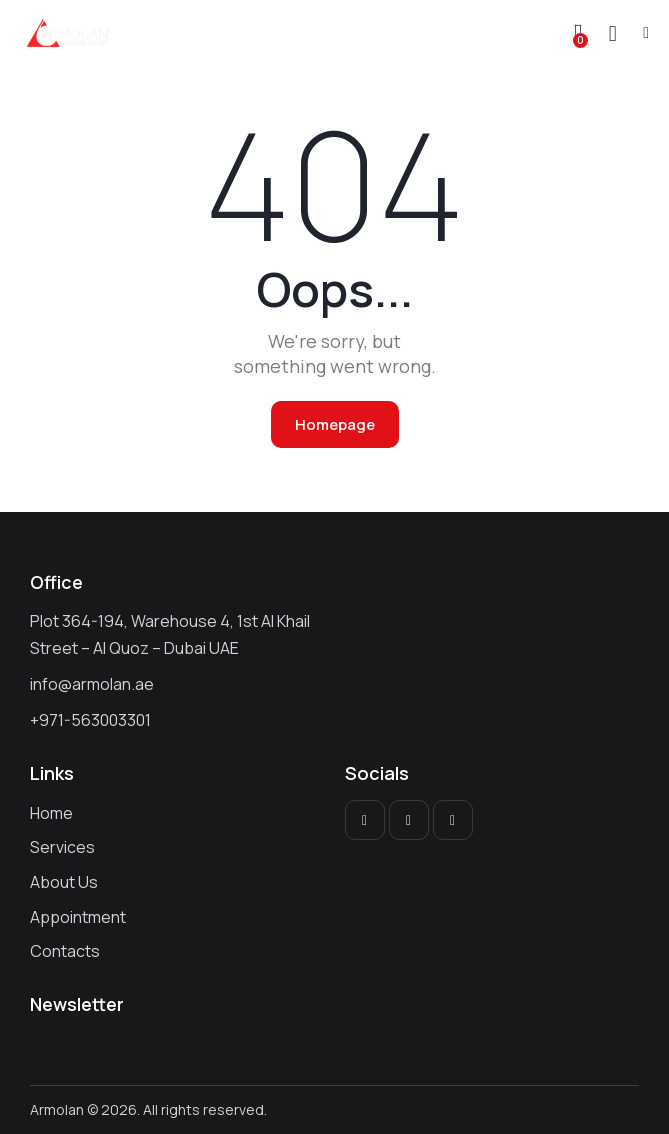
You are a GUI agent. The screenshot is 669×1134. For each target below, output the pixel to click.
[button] (646, 32)
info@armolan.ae (92, 684)
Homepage (335, 424)
